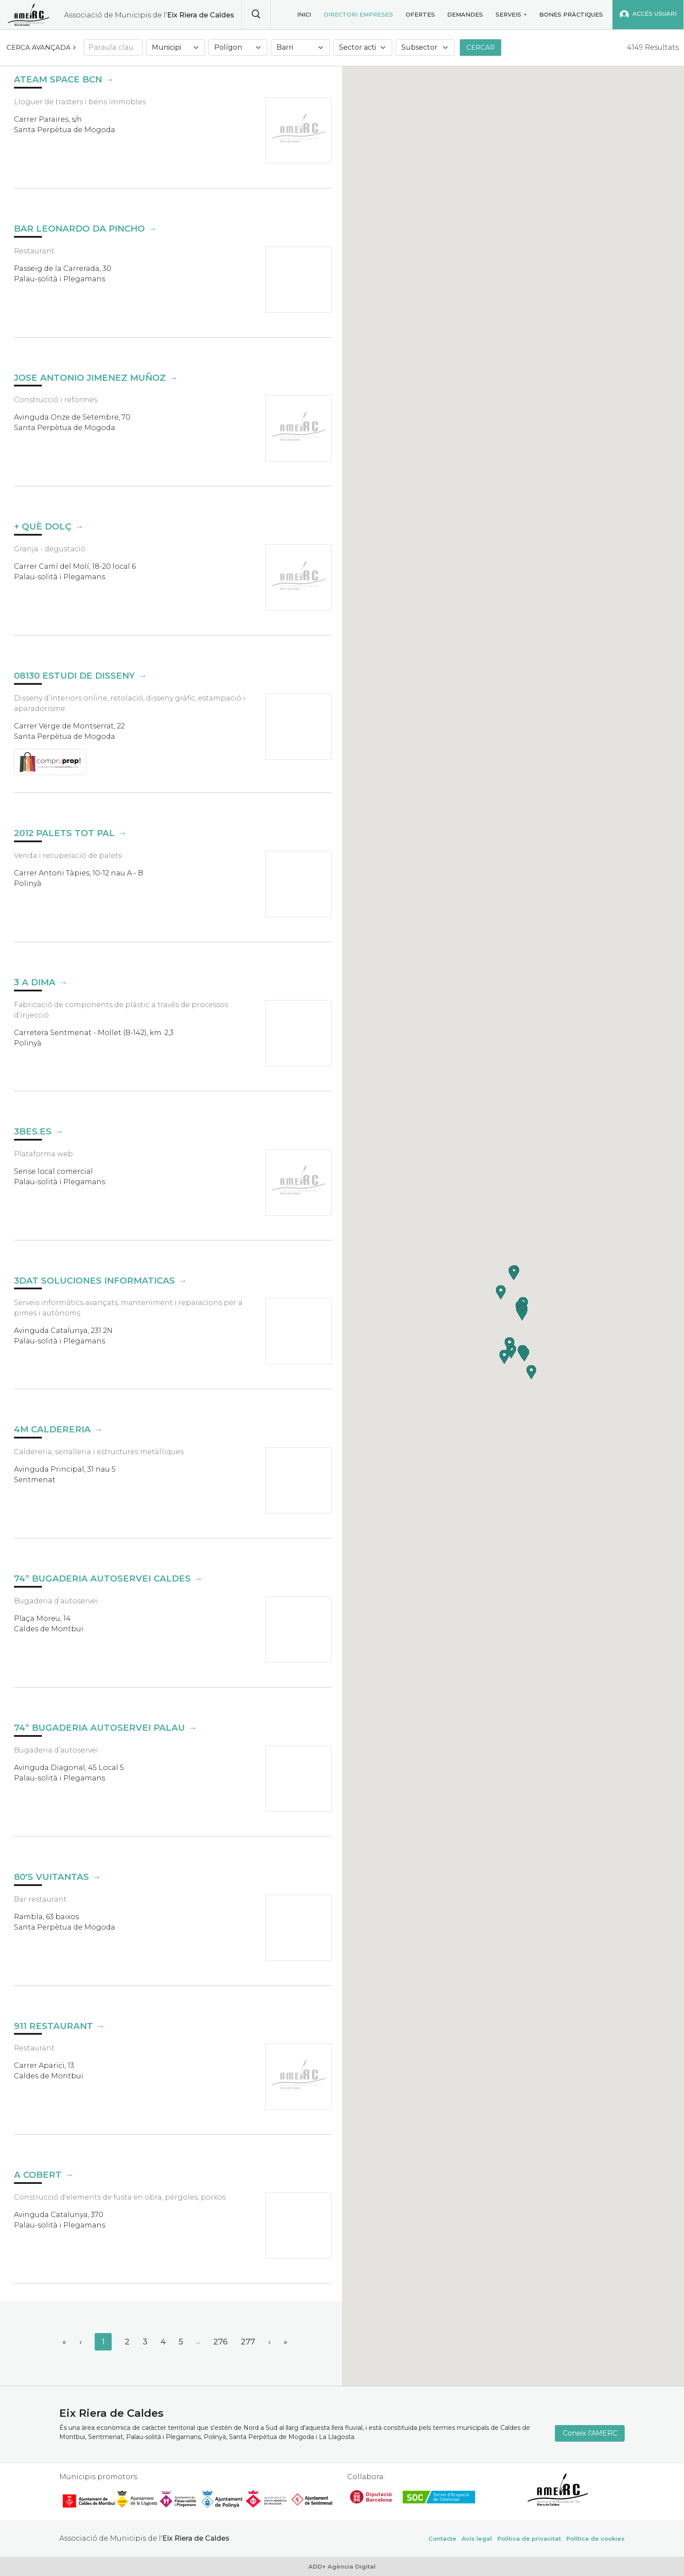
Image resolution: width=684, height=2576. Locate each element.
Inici (304, 14)
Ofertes (420, 14)
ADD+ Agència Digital (342, 2566)
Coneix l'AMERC (590, 2433)
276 (220, 2342)
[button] (504, 1357)
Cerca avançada (39, 47)
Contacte (442, 2538)
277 (248, 2342)
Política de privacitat (529, 2538)
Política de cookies (595, 2538)
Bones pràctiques (571, 14)
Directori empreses (358, 14)
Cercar (480, 47)
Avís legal (477, 2538)
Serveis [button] (508, 14)
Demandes (465, 14)
